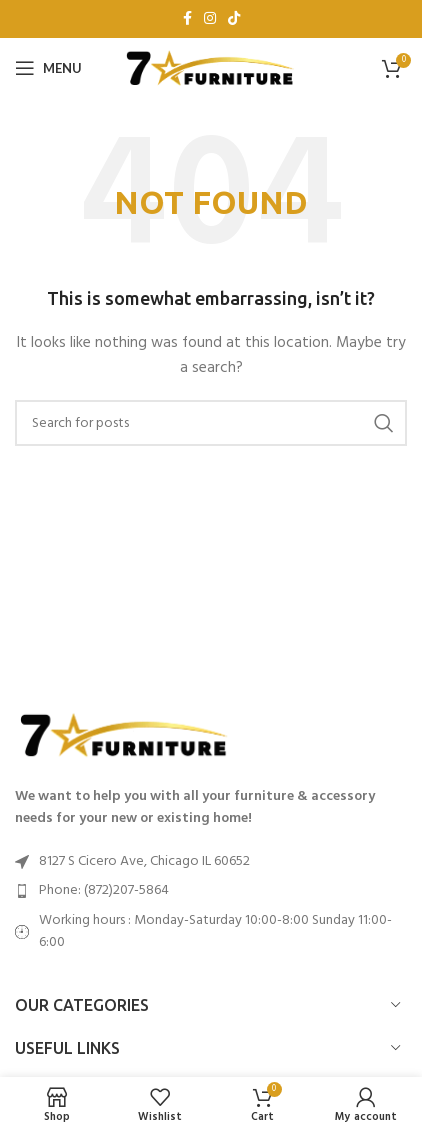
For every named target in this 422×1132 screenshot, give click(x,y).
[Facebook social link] (187, 19)
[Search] (211, 423)
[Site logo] (211, 68)
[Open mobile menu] (48, 68)
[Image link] (125, 735)
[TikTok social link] (234, 19)
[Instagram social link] (210, 19)
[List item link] (211, 891)
